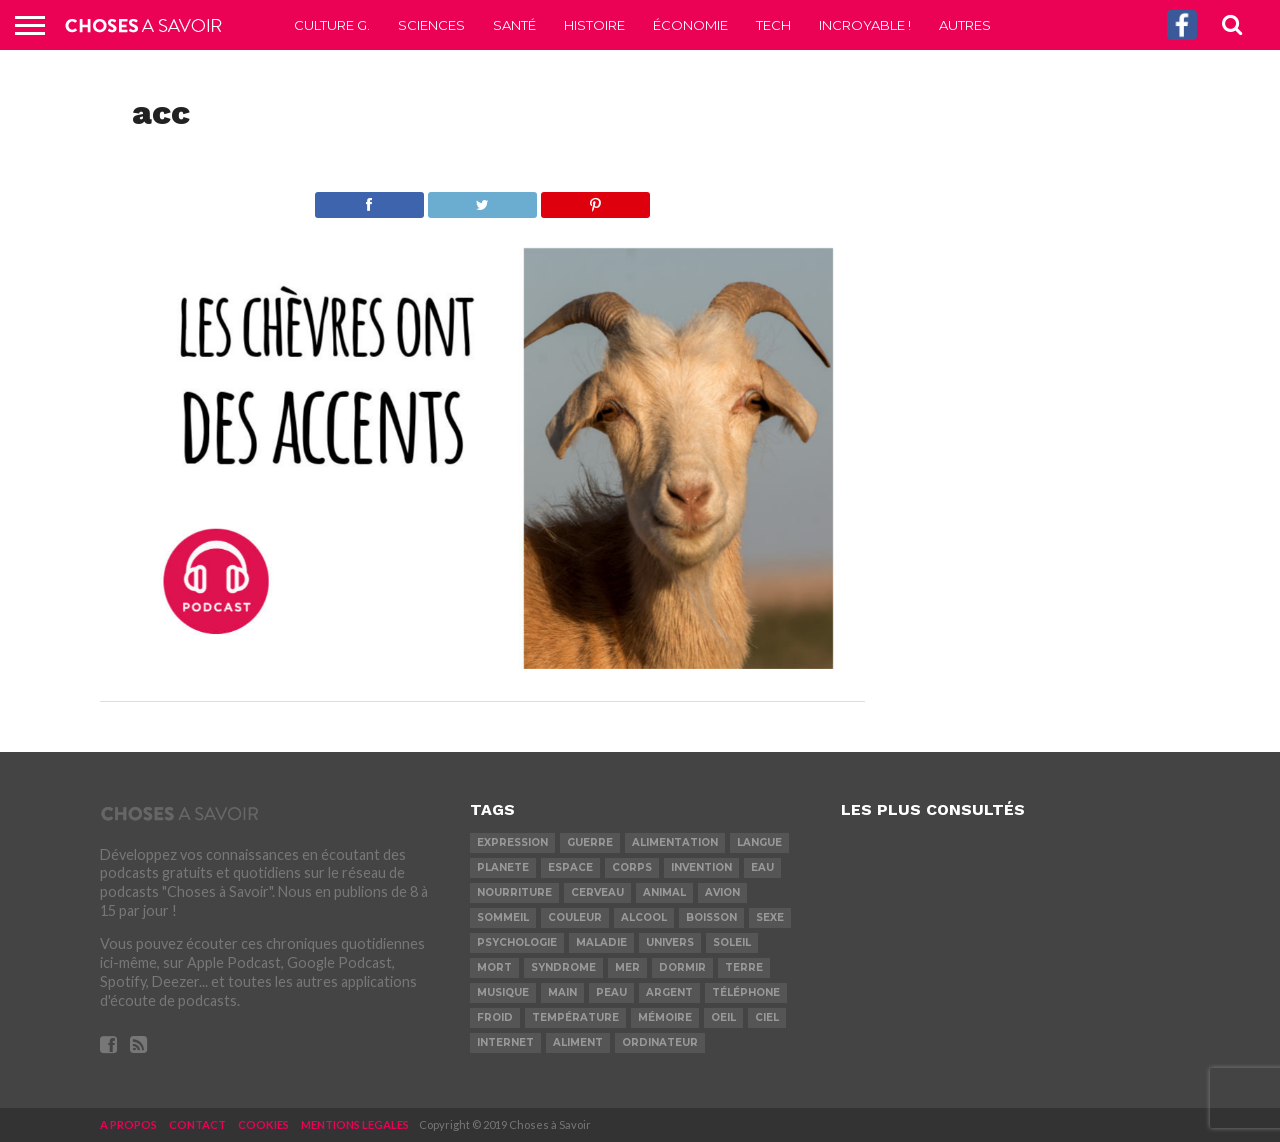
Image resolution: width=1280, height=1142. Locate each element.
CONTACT (197, 1124)
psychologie (517, 942)
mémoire (665, 1017)
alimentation (675, 842)
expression (512, 842)
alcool (644, 917)
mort (494, 967)
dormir (682, 967)
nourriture (514, 892)
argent (669, 992)
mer (627, 967)
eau (762, 867)
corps (632, 867)
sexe (770, 917)
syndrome (563, 967)
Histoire (594, 25)
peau (611, 992)
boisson (711, 917)
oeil (723, 1017)
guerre (590, 842)
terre (744, 967)
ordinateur (660, 1042)
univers (670, 942)
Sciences (431, 25)
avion (722, 892)
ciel (767, 1017)
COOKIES (263, 1124)
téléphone (746, 992)
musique (503, 992)
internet (505, 1042)
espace (570, 867)
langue (759, 842)
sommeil (503, 917)
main (562, 992)
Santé (514, 25)
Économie (690, 25)
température (575, 1017)
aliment (578, 1042)
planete (503, 867)
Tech (773, 25)
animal (664, 892)
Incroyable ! (865, 25)
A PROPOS (128, 1124)
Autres (965, 25)
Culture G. (332, 25)
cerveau (597, 892)
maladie (601, 942)
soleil (732, 942)
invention (701, 867)
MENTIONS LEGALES (355, 1124)
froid (495, 1017)
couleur (575, 917)
